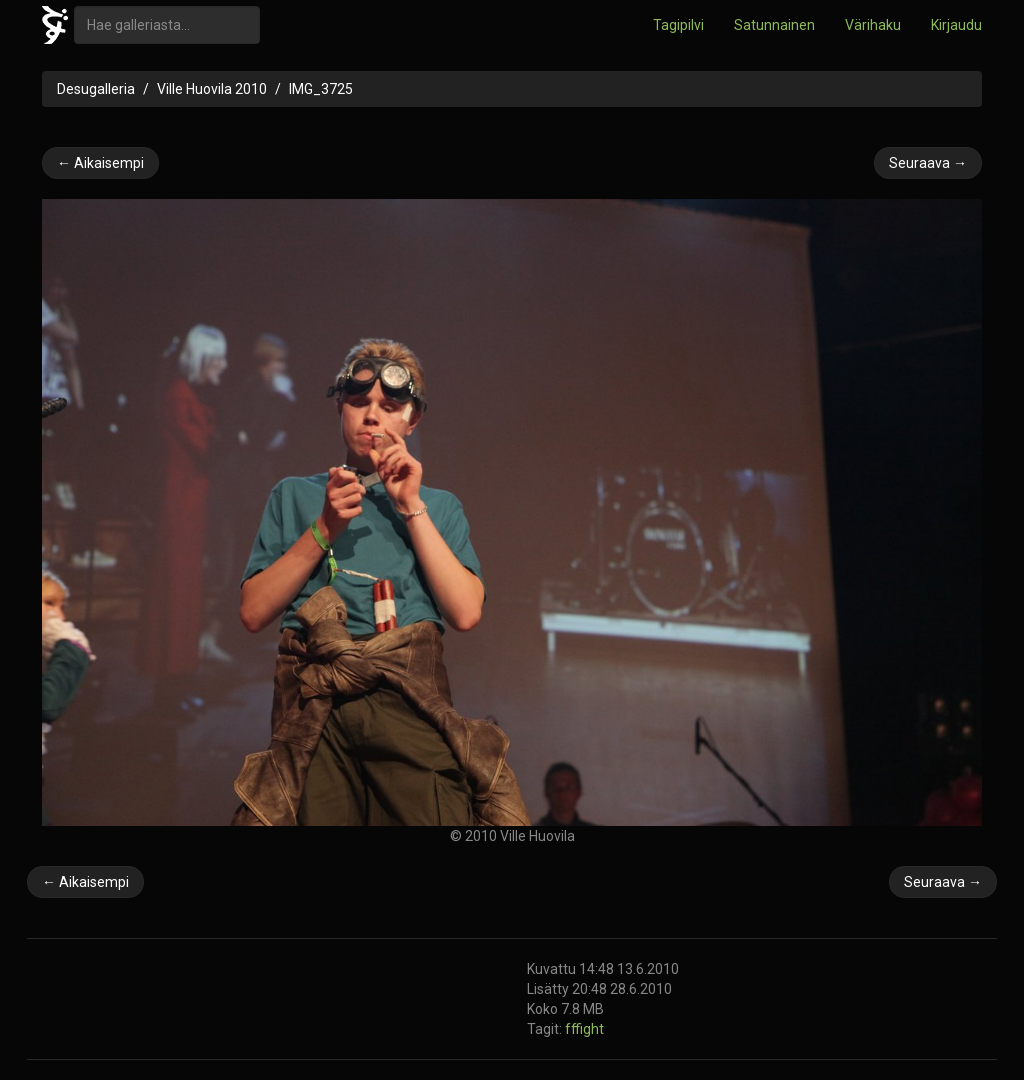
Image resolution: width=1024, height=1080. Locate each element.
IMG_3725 (321, 89)
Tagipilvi (678, 25)
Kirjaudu (956, 25)
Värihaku (873, 25)
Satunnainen (774, 25)
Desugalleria (96, 89)
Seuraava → (928, 163)
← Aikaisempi (100, 163)
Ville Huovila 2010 (212, 89)
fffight (584, 1029)
